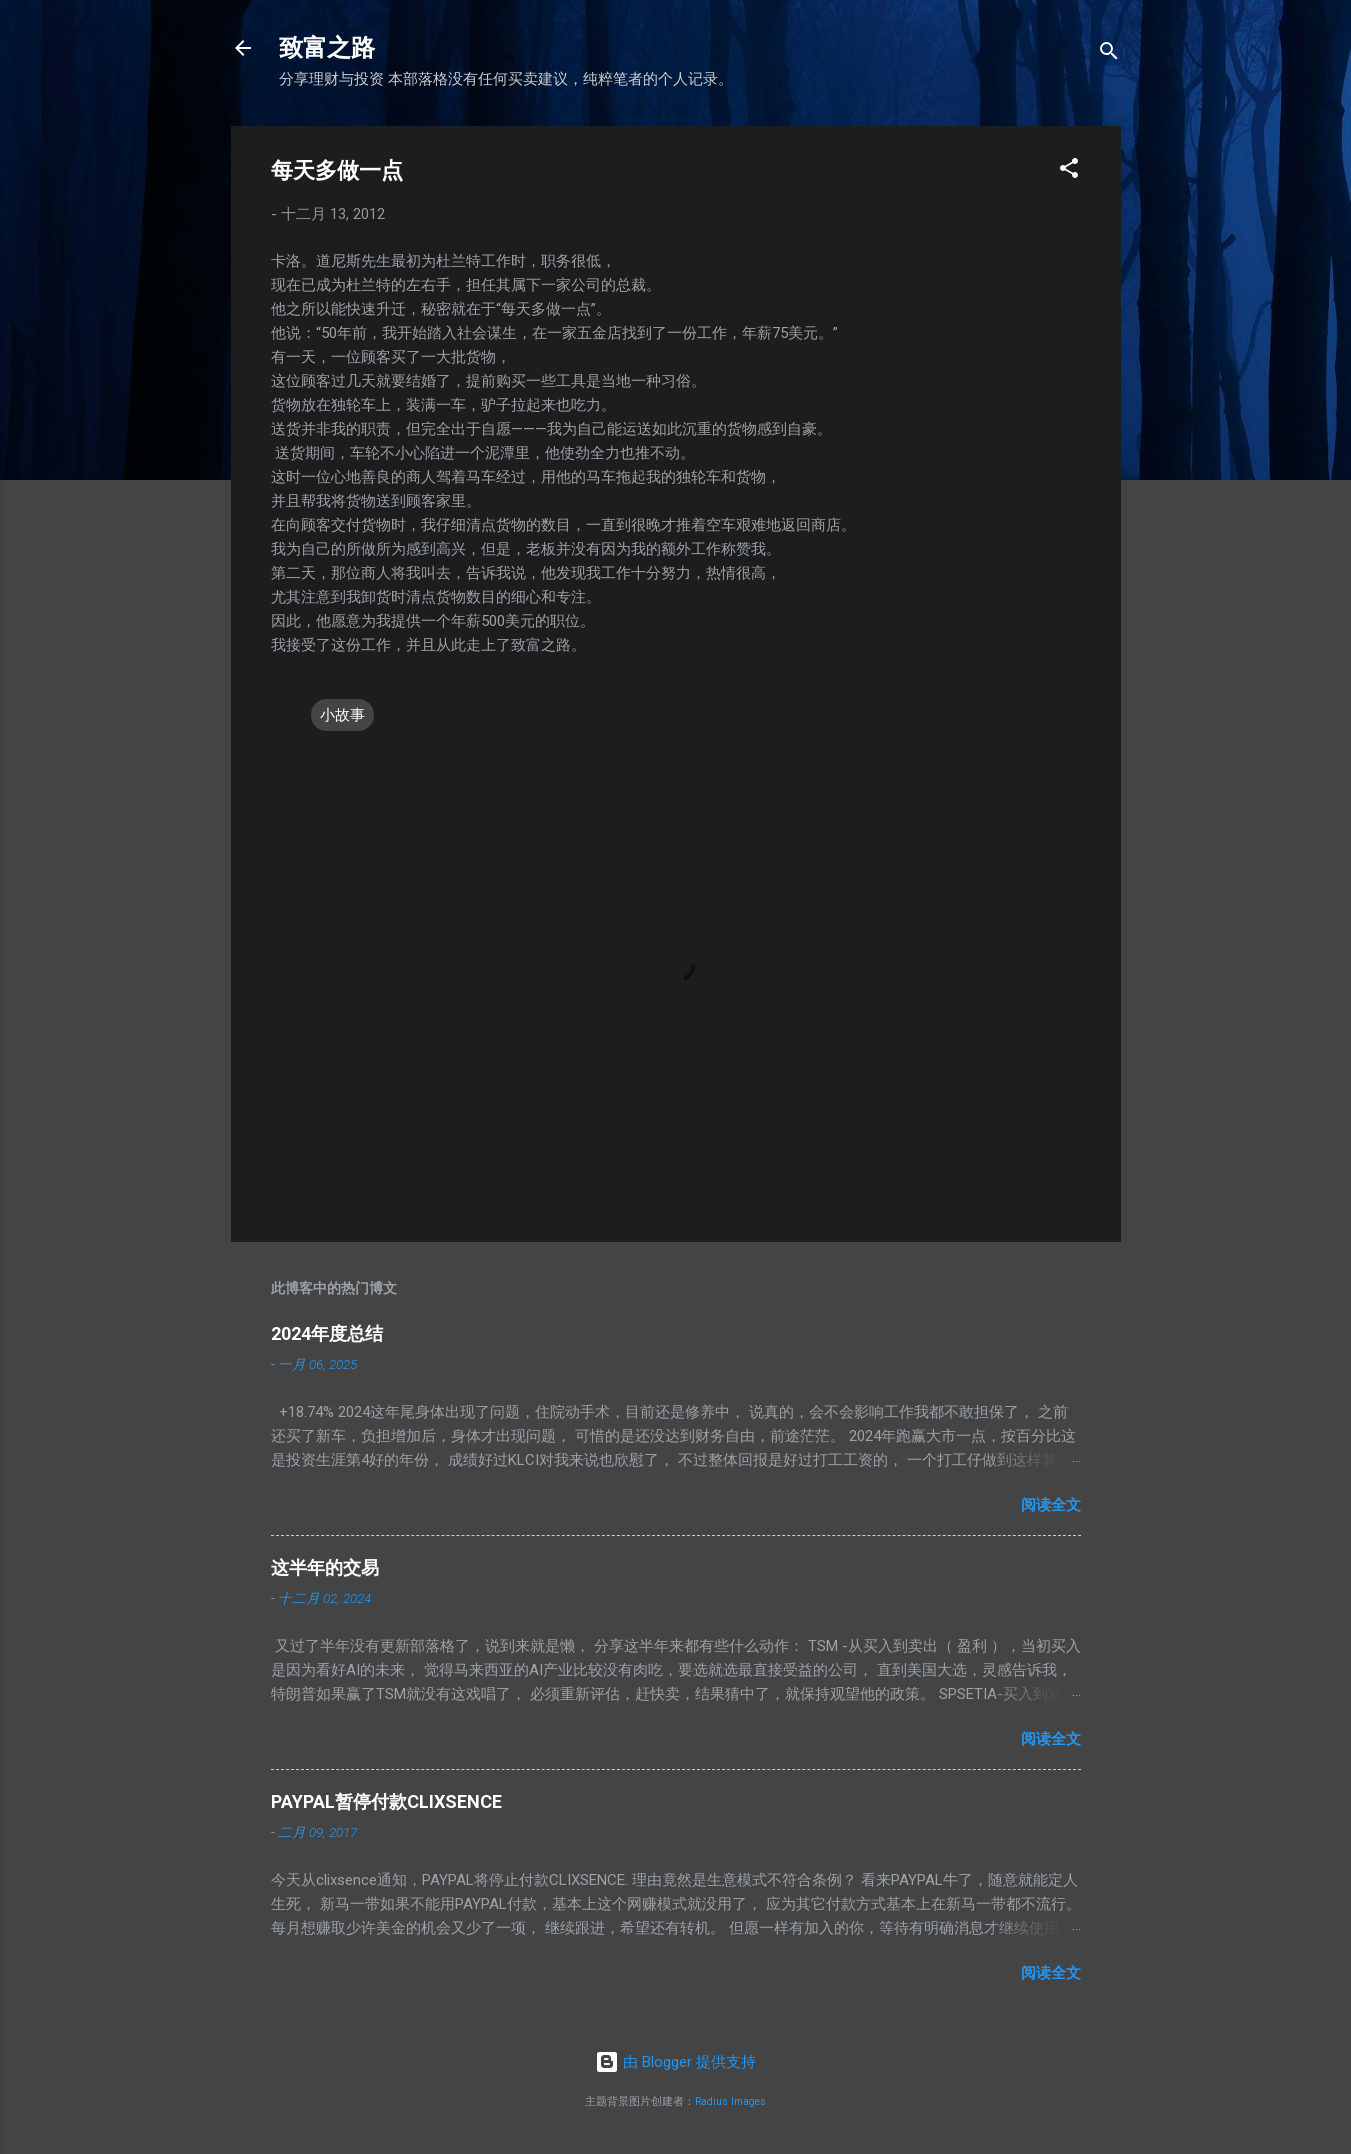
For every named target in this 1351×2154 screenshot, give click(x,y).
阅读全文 (1051, 1505)
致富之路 (327, 48)
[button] (1069, 171)
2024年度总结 (327, 1333)
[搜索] (1109, 54)
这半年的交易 (325, 1567)
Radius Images (730, 2101)
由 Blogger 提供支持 (675, 2062)
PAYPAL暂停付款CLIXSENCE (386, 1801)
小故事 (342, 715)
